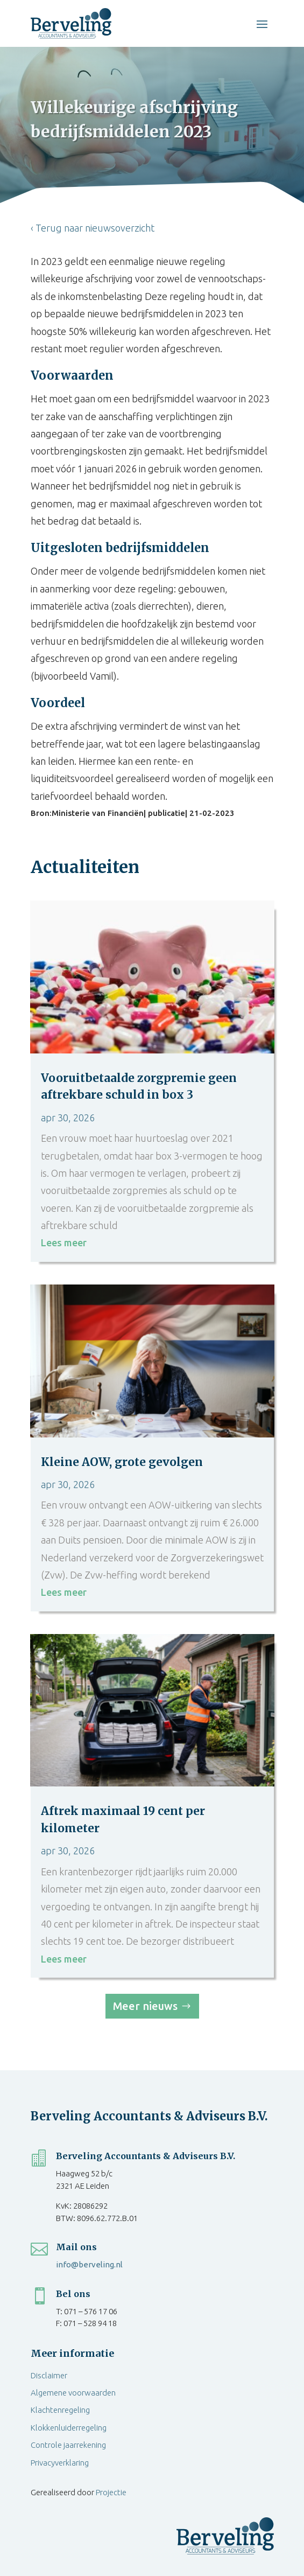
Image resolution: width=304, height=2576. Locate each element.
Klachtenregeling (60, 2409)
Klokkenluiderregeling (69, 2427)
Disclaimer (49, 2375)
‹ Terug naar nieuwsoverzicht (92, 227)
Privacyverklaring (60, 2462)
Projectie (111, 2492)
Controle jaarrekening (68, 2444)
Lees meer (64, 1242)
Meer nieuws (145, 2006)
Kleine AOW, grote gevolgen (122, 1462)
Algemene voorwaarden (73, 2392)
